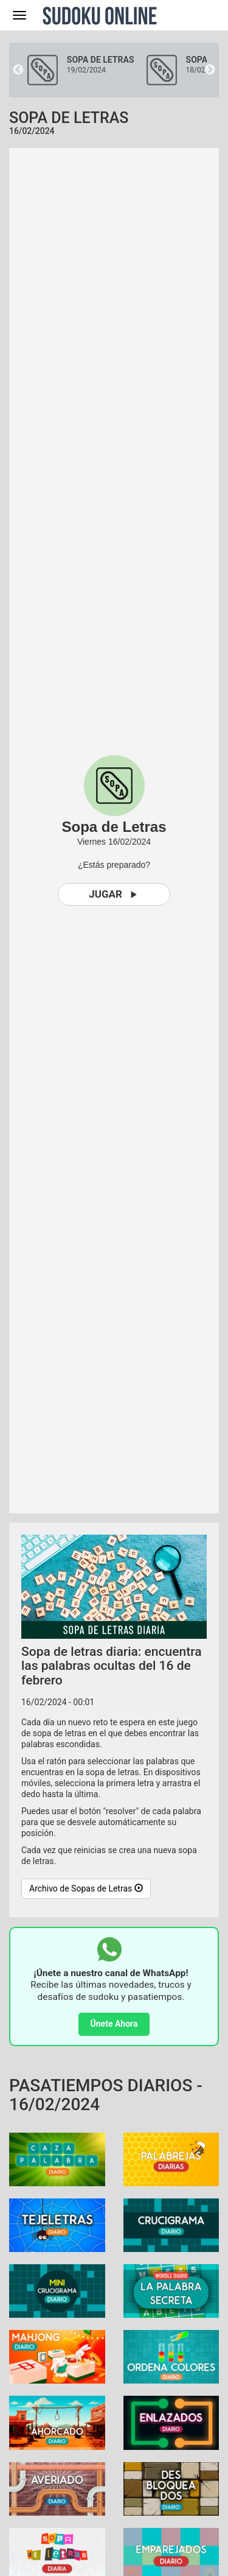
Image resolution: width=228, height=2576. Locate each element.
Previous (18, 70)
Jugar (114, 894)
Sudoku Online (99, 15)
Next (210, 70)
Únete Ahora (114, 2024)
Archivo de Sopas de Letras (86, 1888)
